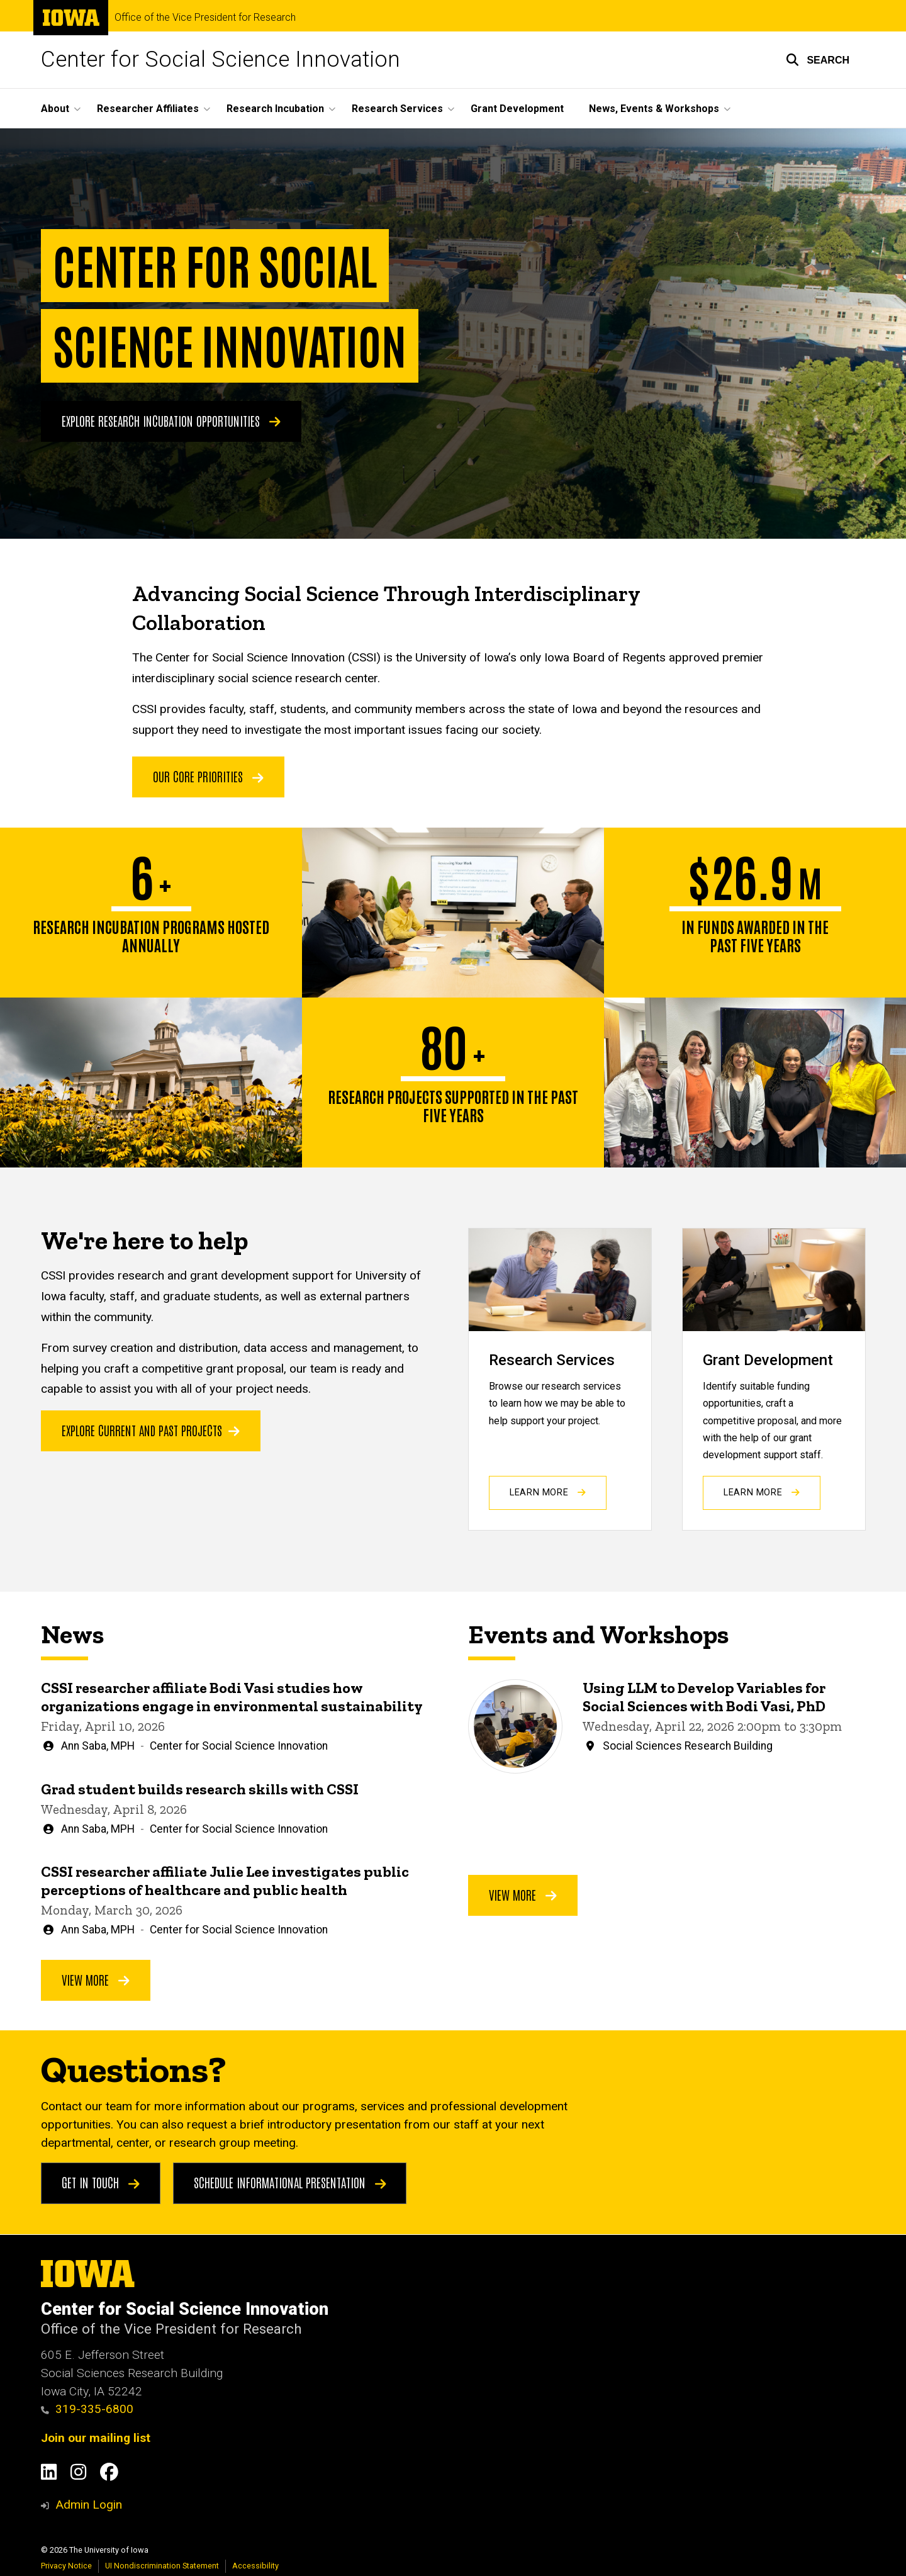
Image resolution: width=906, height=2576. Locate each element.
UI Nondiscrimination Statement (162, 2565)
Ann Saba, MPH (98, 1745)
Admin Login (88, 2504)
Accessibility (255, 2565)
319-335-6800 (87, 2409)
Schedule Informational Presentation (290, 2182)
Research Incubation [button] (275, 109)
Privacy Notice (66, 2565)
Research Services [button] (397, 109)
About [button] (55, 109)
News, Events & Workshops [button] (654, 109)
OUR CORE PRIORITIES (208, 776)
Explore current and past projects (151, 1430)
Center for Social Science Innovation (220, 59)
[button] (817, 59)
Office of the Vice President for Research (205, 17)
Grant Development (517, 109)
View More (96, 1979)
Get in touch (101, 2182)
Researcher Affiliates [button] (148, 109)
